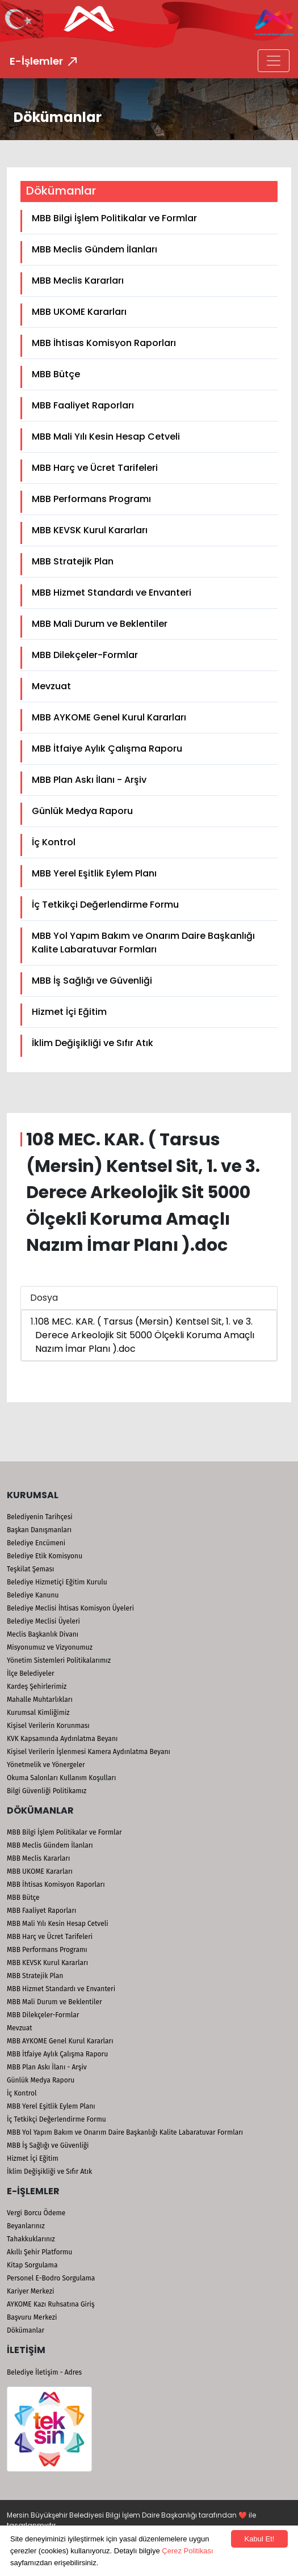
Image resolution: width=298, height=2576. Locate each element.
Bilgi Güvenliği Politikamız (46, 1791)
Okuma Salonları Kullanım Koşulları (61, 1778)
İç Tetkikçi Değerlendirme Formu (105, 904)
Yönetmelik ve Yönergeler (46, 1765)
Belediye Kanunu (33, 1595)
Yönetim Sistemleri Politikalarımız (59, 1660)
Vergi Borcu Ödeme (36, 2213)
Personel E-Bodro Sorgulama (51, 2278)
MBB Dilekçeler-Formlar (85, 654)
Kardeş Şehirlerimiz (36, 1686)
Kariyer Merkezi (30, 2291)
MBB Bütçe (56, 374)
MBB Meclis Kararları (78, 280)
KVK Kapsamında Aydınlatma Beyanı (62, 1739)
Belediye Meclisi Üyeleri (43, 1621)
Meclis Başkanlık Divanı (42, 1634)
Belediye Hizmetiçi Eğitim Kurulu (57, 1582)
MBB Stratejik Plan (73, 561)
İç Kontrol (53, 842)
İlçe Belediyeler (30, 1673)
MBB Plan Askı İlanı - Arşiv (89, 779)
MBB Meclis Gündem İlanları (94, 249)
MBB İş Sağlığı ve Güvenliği (92, 980)
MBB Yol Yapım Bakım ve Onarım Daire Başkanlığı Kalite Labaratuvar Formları (143, 942)
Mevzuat (51, 686)
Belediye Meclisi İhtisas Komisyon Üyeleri (70, 1608)
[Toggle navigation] (273, 60)
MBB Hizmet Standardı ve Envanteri (111, 592)
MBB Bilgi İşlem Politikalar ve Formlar (114, 218)
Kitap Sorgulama (32, 2265)
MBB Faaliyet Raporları (83, 405)
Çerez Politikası (187, 2551)
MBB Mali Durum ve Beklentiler (99, 623)
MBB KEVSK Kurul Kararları (90, 530)
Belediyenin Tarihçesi (40, 1517)
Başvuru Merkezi (32, 2317)
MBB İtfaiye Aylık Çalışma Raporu (107, 748)
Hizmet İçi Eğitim (69, 1011)
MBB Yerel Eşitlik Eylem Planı (94, 873)
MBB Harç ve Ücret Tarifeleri (95, 467)
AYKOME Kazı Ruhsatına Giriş (51, 2304)
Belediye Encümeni (36, 1543)
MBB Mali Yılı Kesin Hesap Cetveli (106, 436)
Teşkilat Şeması (30, 1569)
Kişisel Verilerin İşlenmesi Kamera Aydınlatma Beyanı (88, 1752)
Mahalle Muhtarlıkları (40, 1700)
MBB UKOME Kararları (79, 311)
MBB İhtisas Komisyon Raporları (104, 342)
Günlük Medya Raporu (82, 810)
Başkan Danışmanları (39, 1530)
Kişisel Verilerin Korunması (48, 1726)
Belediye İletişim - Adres (44, 2372)
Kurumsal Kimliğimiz (38, 1713)
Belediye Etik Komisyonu (44, 1556)
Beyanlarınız (26, 2226)
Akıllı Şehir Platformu (39, 2252)
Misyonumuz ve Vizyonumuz (50, 1647)
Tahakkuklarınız (31, 2239)
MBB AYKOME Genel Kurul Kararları (109, 717)
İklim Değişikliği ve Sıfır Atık (92, 1042)
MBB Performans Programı (91, 498)
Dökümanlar (25, 2330)
